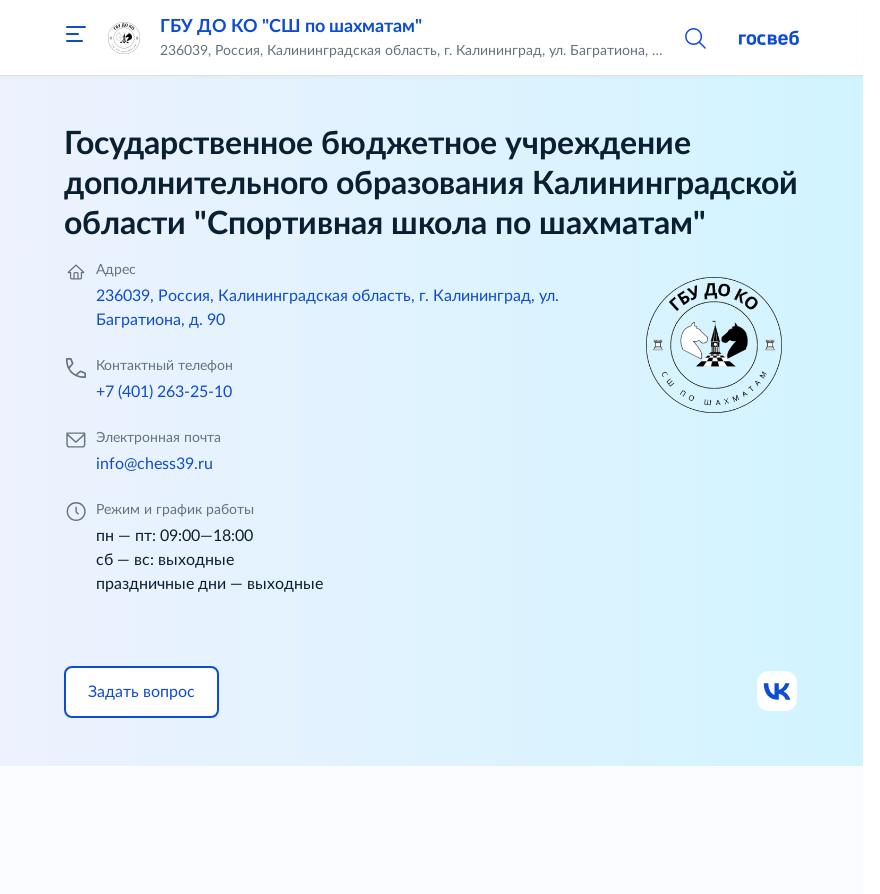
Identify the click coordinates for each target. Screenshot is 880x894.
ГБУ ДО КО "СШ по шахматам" (291, 27)
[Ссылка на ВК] (778, 692)
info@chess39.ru (154, 464)
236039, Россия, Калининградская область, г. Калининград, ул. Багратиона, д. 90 (327, 308)
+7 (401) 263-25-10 (164, 392)
